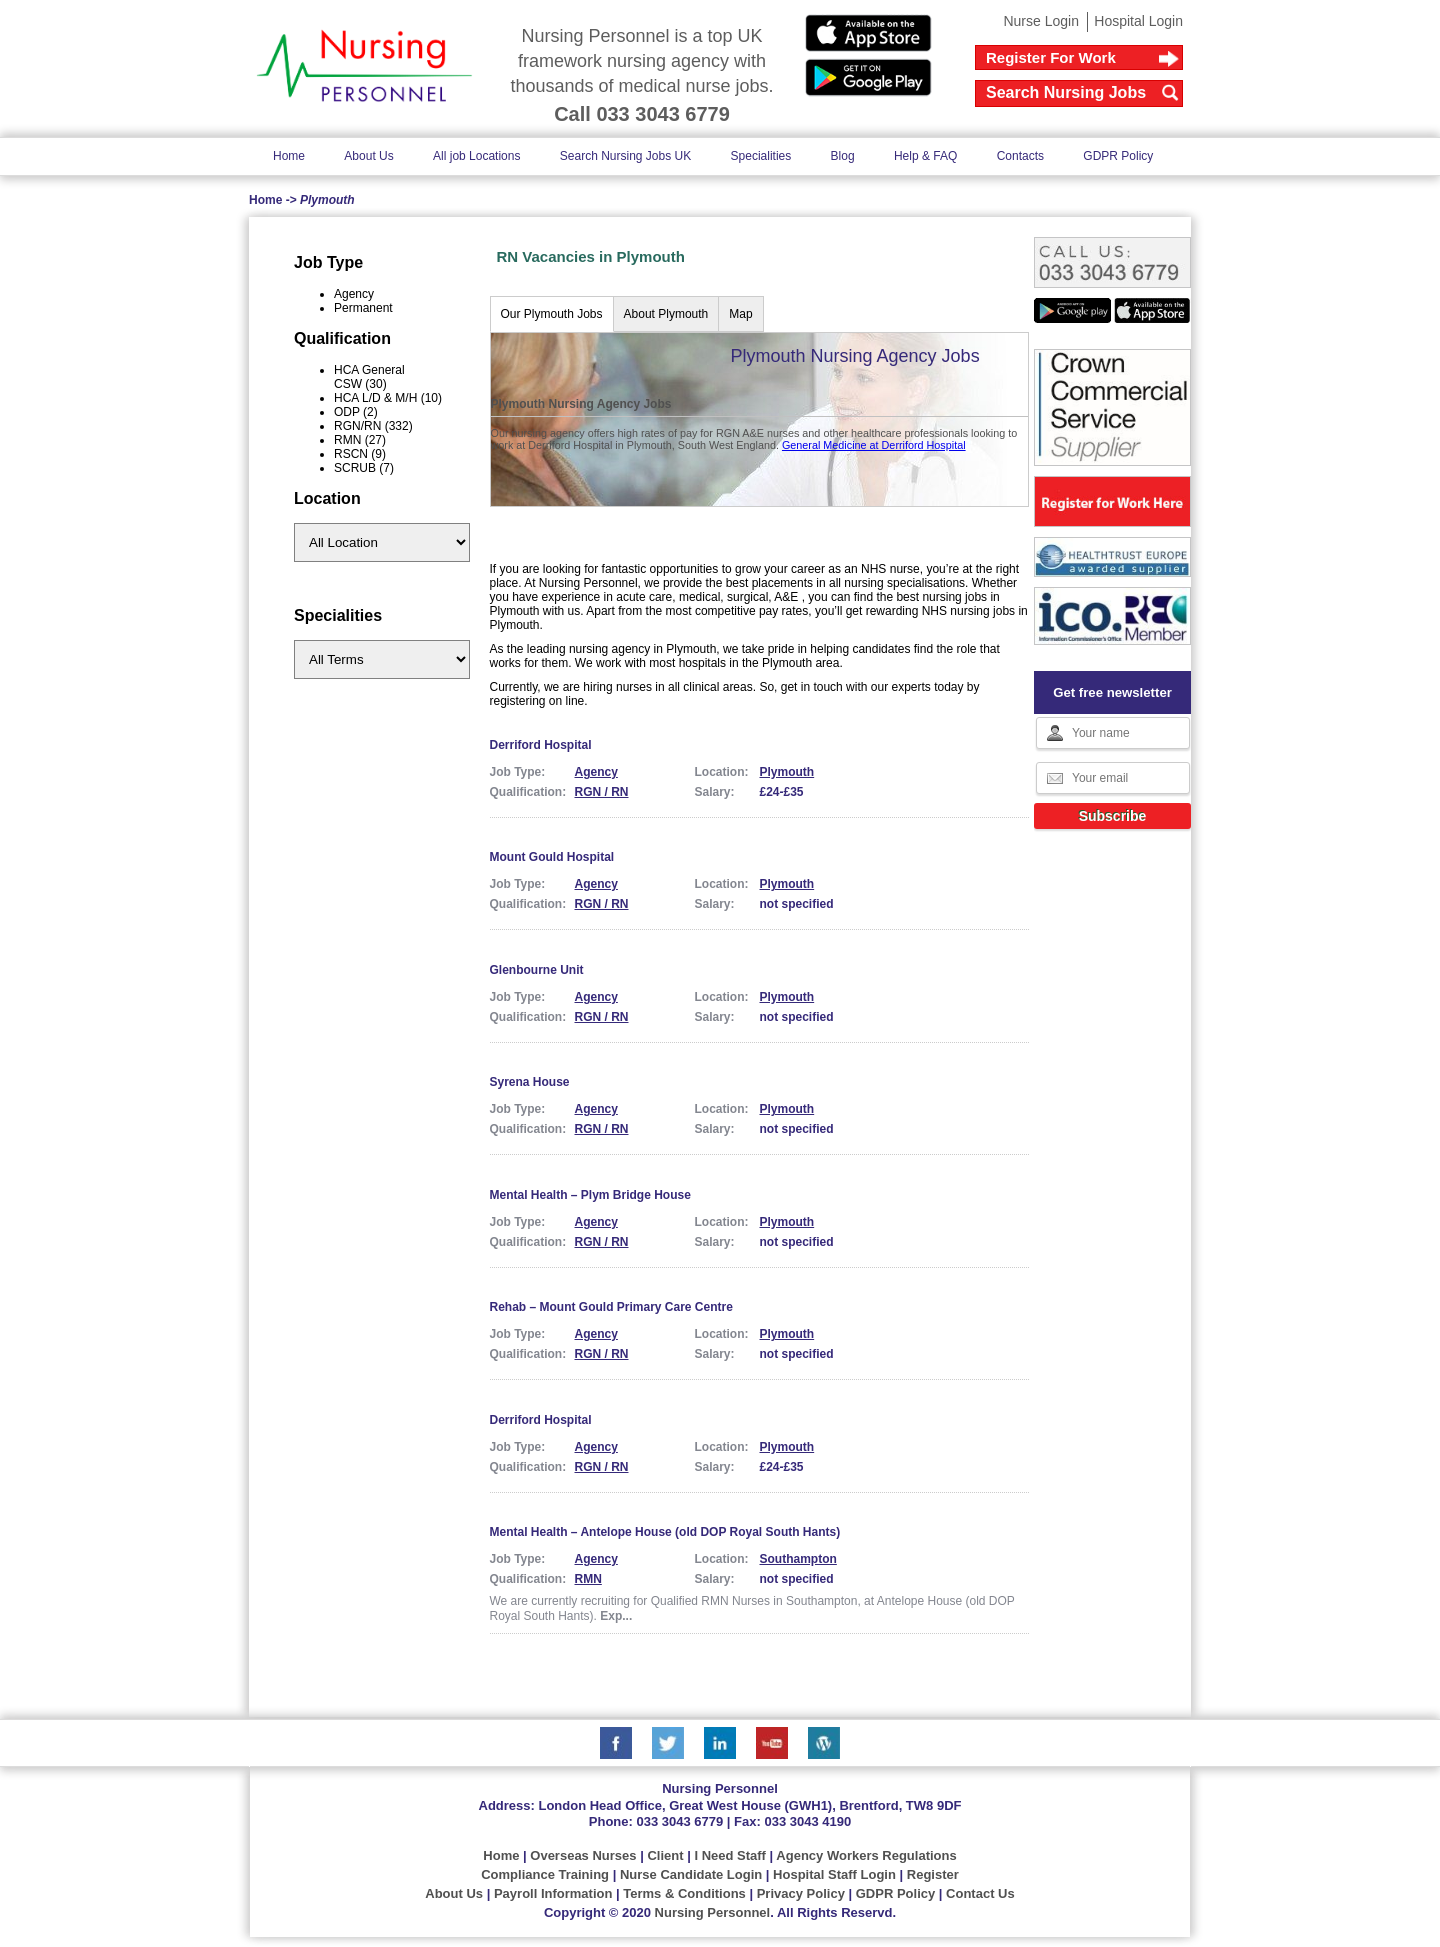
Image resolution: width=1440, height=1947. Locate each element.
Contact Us (980, 1893)
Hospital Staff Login (834, 1874)
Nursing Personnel (713, 1912)
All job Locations (476, 156)
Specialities (761, 156)
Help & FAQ (925, 156)
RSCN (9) (360, 454)
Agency (354, 294)
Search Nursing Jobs (1066, 92)
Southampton (798, 1559)
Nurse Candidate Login (691, 1874)
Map (740, 314)
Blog (843, 156)
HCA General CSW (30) (369, 377)
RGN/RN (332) (373, 426)
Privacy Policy (801, 1893)
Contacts (1020, 156)
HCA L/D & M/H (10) (388, 398)
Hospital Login (1138, 21)
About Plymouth (666, 314)
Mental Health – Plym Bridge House (590, 1195)
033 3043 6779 (679, 1821)
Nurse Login (1041, 21)
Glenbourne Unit (537, 970)
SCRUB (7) (364, 468)
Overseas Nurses (583, 1855)
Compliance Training (545, 1874)
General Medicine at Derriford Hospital (874, 445)
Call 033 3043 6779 (642, 114)
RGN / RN (602, 792)
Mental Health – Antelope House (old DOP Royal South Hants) (665, 1532)
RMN (588, 1579)
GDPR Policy (1118, 156)
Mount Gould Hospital (552, 857)
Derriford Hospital (541, 745)
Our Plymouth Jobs (552, 314)
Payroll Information (553, 1893)
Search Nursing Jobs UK (625, 156)
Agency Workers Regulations (866, 1855)
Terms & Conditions (684, 1893)
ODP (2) (356, 412)
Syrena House (530, 1082)
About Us (368, 156)
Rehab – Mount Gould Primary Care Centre (611, 1307)
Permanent (363, 308)
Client (665, 1855)
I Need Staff (730, 1855)
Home (289, 156)
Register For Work (1051, 57)
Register (933, 1874)
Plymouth (787, 772)
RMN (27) (360, 440)
